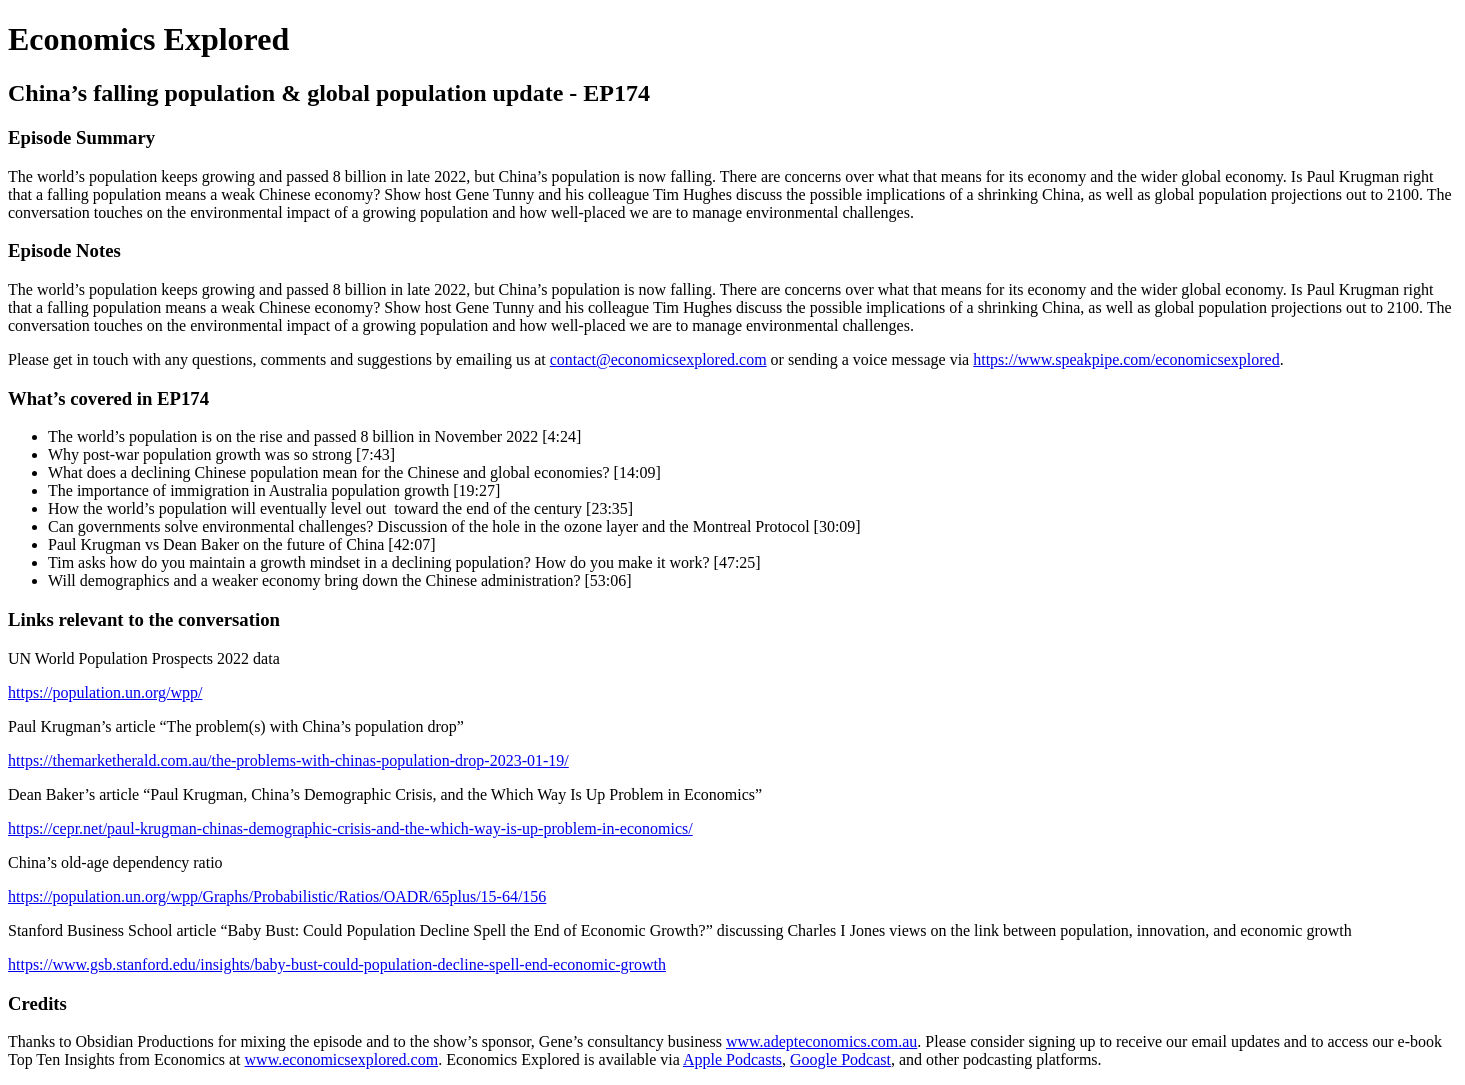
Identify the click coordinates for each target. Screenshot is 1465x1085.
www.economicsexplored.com (342, 1059)
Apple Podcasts (732, 1059)
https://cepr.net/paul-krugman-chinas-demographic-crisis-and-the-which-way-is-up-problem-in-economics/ (350, 828)
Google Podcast (840, 1059)
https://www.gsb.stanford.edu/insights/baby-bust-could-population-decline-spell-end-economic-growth (337, 964)
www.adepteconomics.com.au (821, 1041)
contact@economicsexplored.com (658, 359)
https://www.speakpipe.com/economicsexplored (1126, 359)
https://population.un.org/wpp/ (105, 692)
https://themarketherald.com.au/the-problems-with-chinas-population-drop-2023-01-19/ (288, 760)
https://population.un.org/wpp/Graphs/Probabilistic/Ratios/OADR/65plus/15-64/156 (277, 896)
